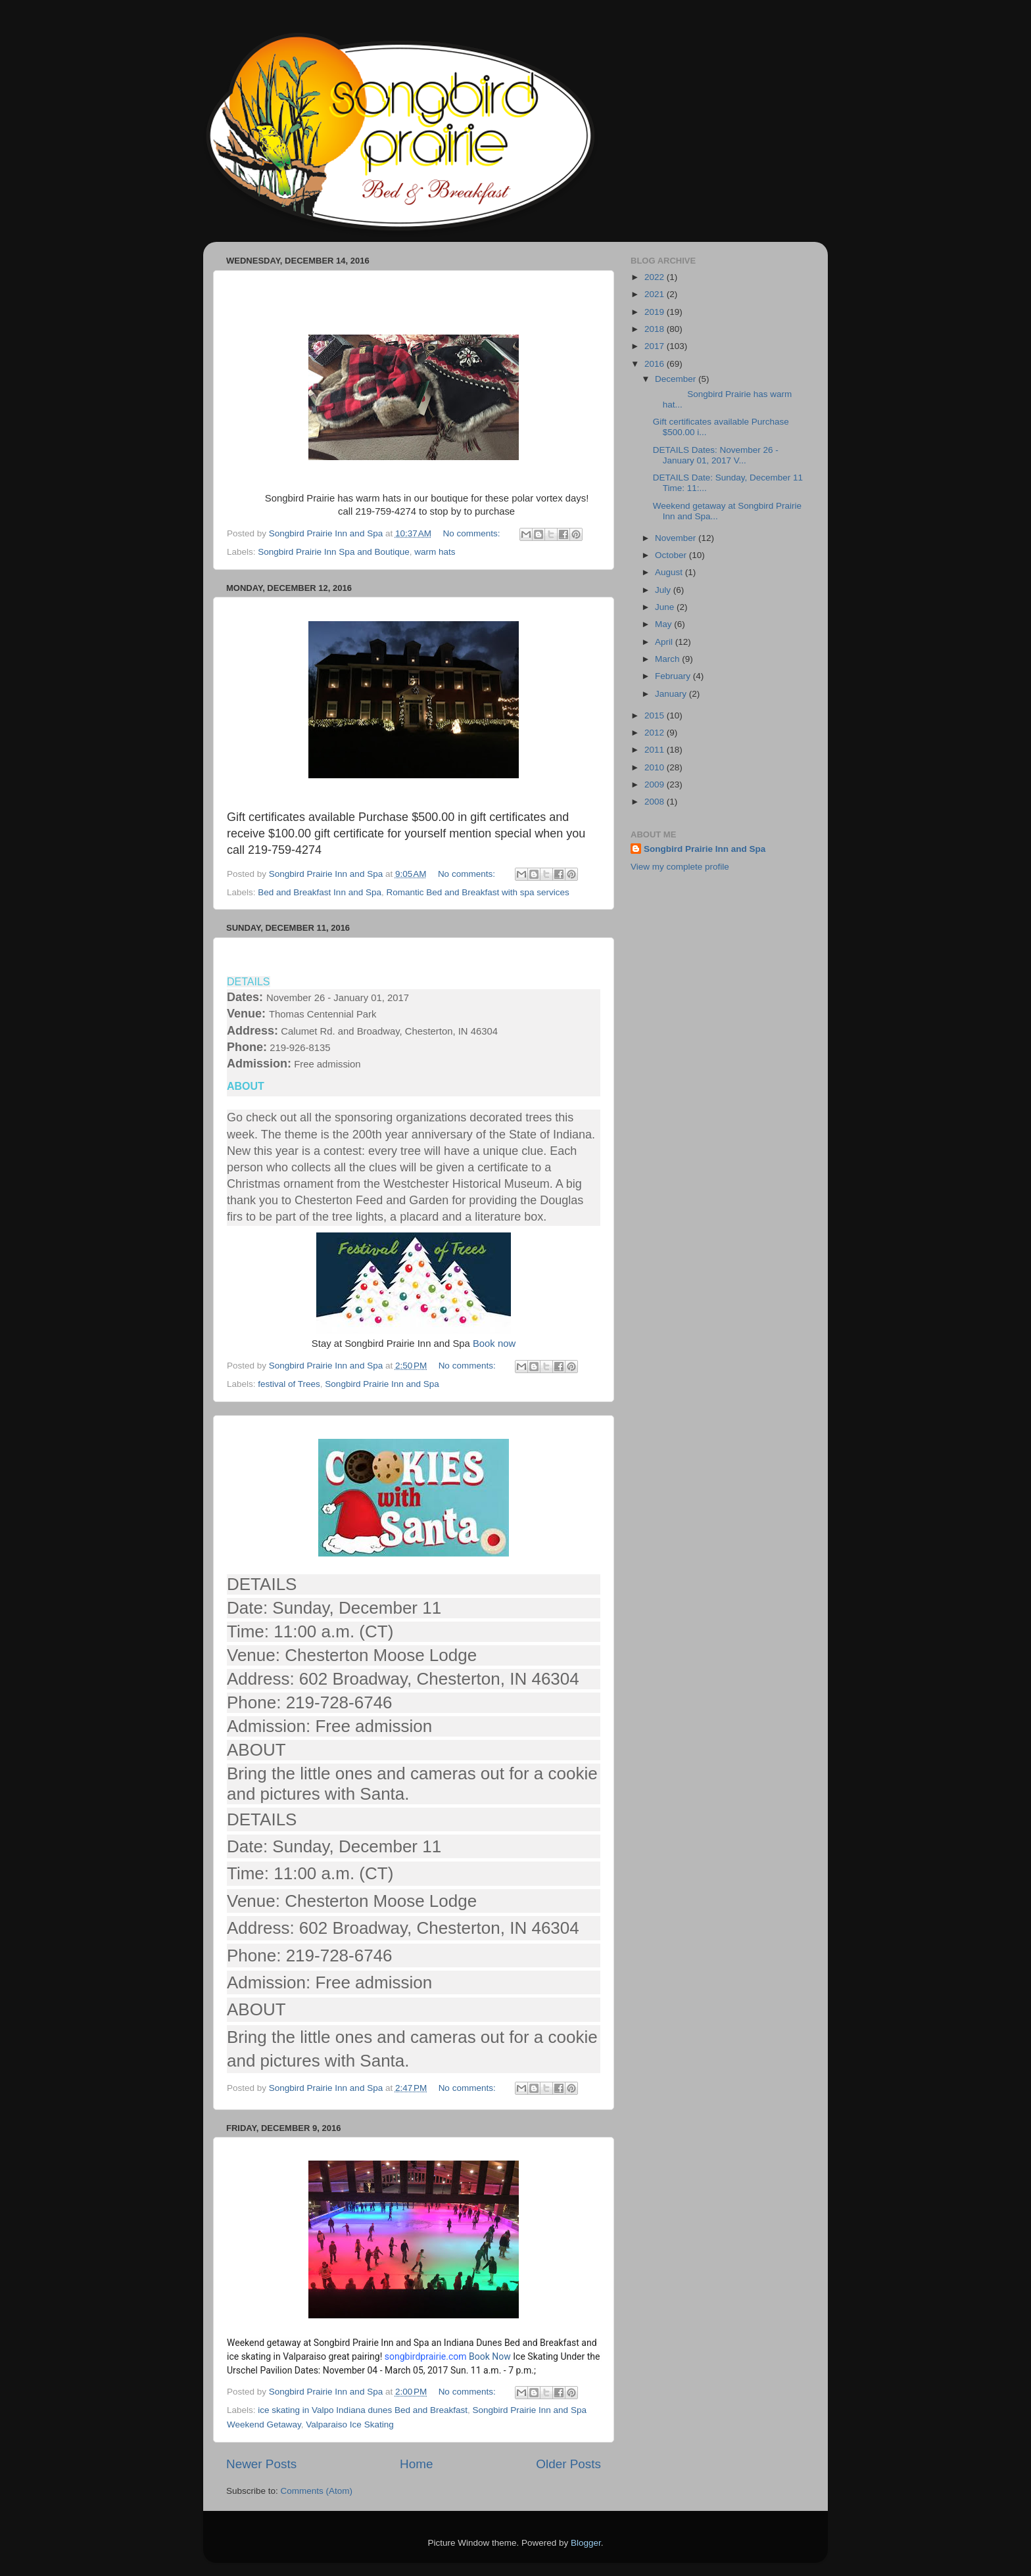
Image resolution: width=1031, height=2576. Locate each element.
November (676, 538)
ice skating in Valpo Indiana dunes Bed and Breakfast (363, 2410)
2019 (655, 312)
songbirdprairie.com (426, 2356)
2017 (655, 346)
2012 (655, 733)
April (665, 642)
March (668, 659)
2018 (655, 329)
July (664, 590)
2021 (655, 294)
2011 (655, 750)
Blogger (586, 2543)
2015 (655, 715)
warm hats (434, 552)
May (664, 624)
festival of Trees (289, 1384)
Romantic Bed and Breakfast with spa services (477, 892)
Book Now (490, 2356)
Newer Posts (261, 2464)
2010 (655, 767)
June (666, 607)
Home (416, 2464)
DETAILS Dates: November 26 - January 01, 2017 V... (716, 455)
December (676, 379)
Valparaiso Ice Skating (349, 2424)
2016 (655, 364)
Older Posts (568, 2464)
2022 (655, 277)
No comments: (472, 533)
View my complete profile (680, 867)
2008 (655, 802)
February (674, 676)
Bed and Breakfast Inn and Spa (319, 892)
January (672, 694)
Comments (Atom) (317, 2491)
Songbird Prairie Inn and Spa (382, 1384)
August (670, 572)
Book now (494, 1343)
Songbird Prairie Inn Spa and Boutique (333, 552)
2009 (655, 784)
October (672, 555)
